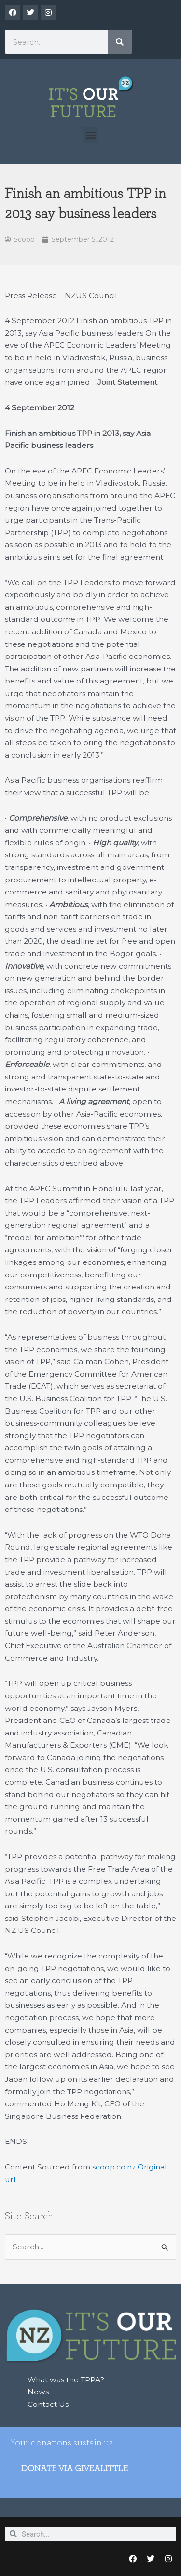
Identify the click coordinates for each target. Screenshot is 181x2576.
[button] (90, 135)
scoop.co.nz (114, 2166)
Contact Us (48, 2404)
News (38, 2391)
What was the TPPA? (66, 2379)
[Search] (120, 42)
